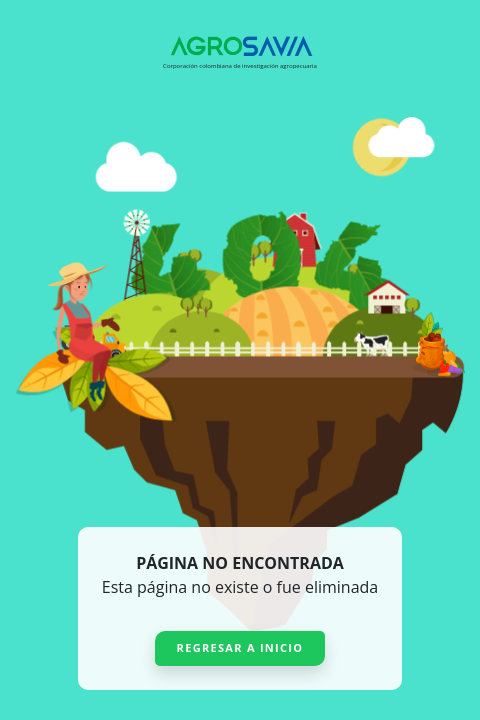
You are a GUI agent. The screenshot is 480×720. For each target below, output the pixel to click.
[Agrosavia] (240, 46)
